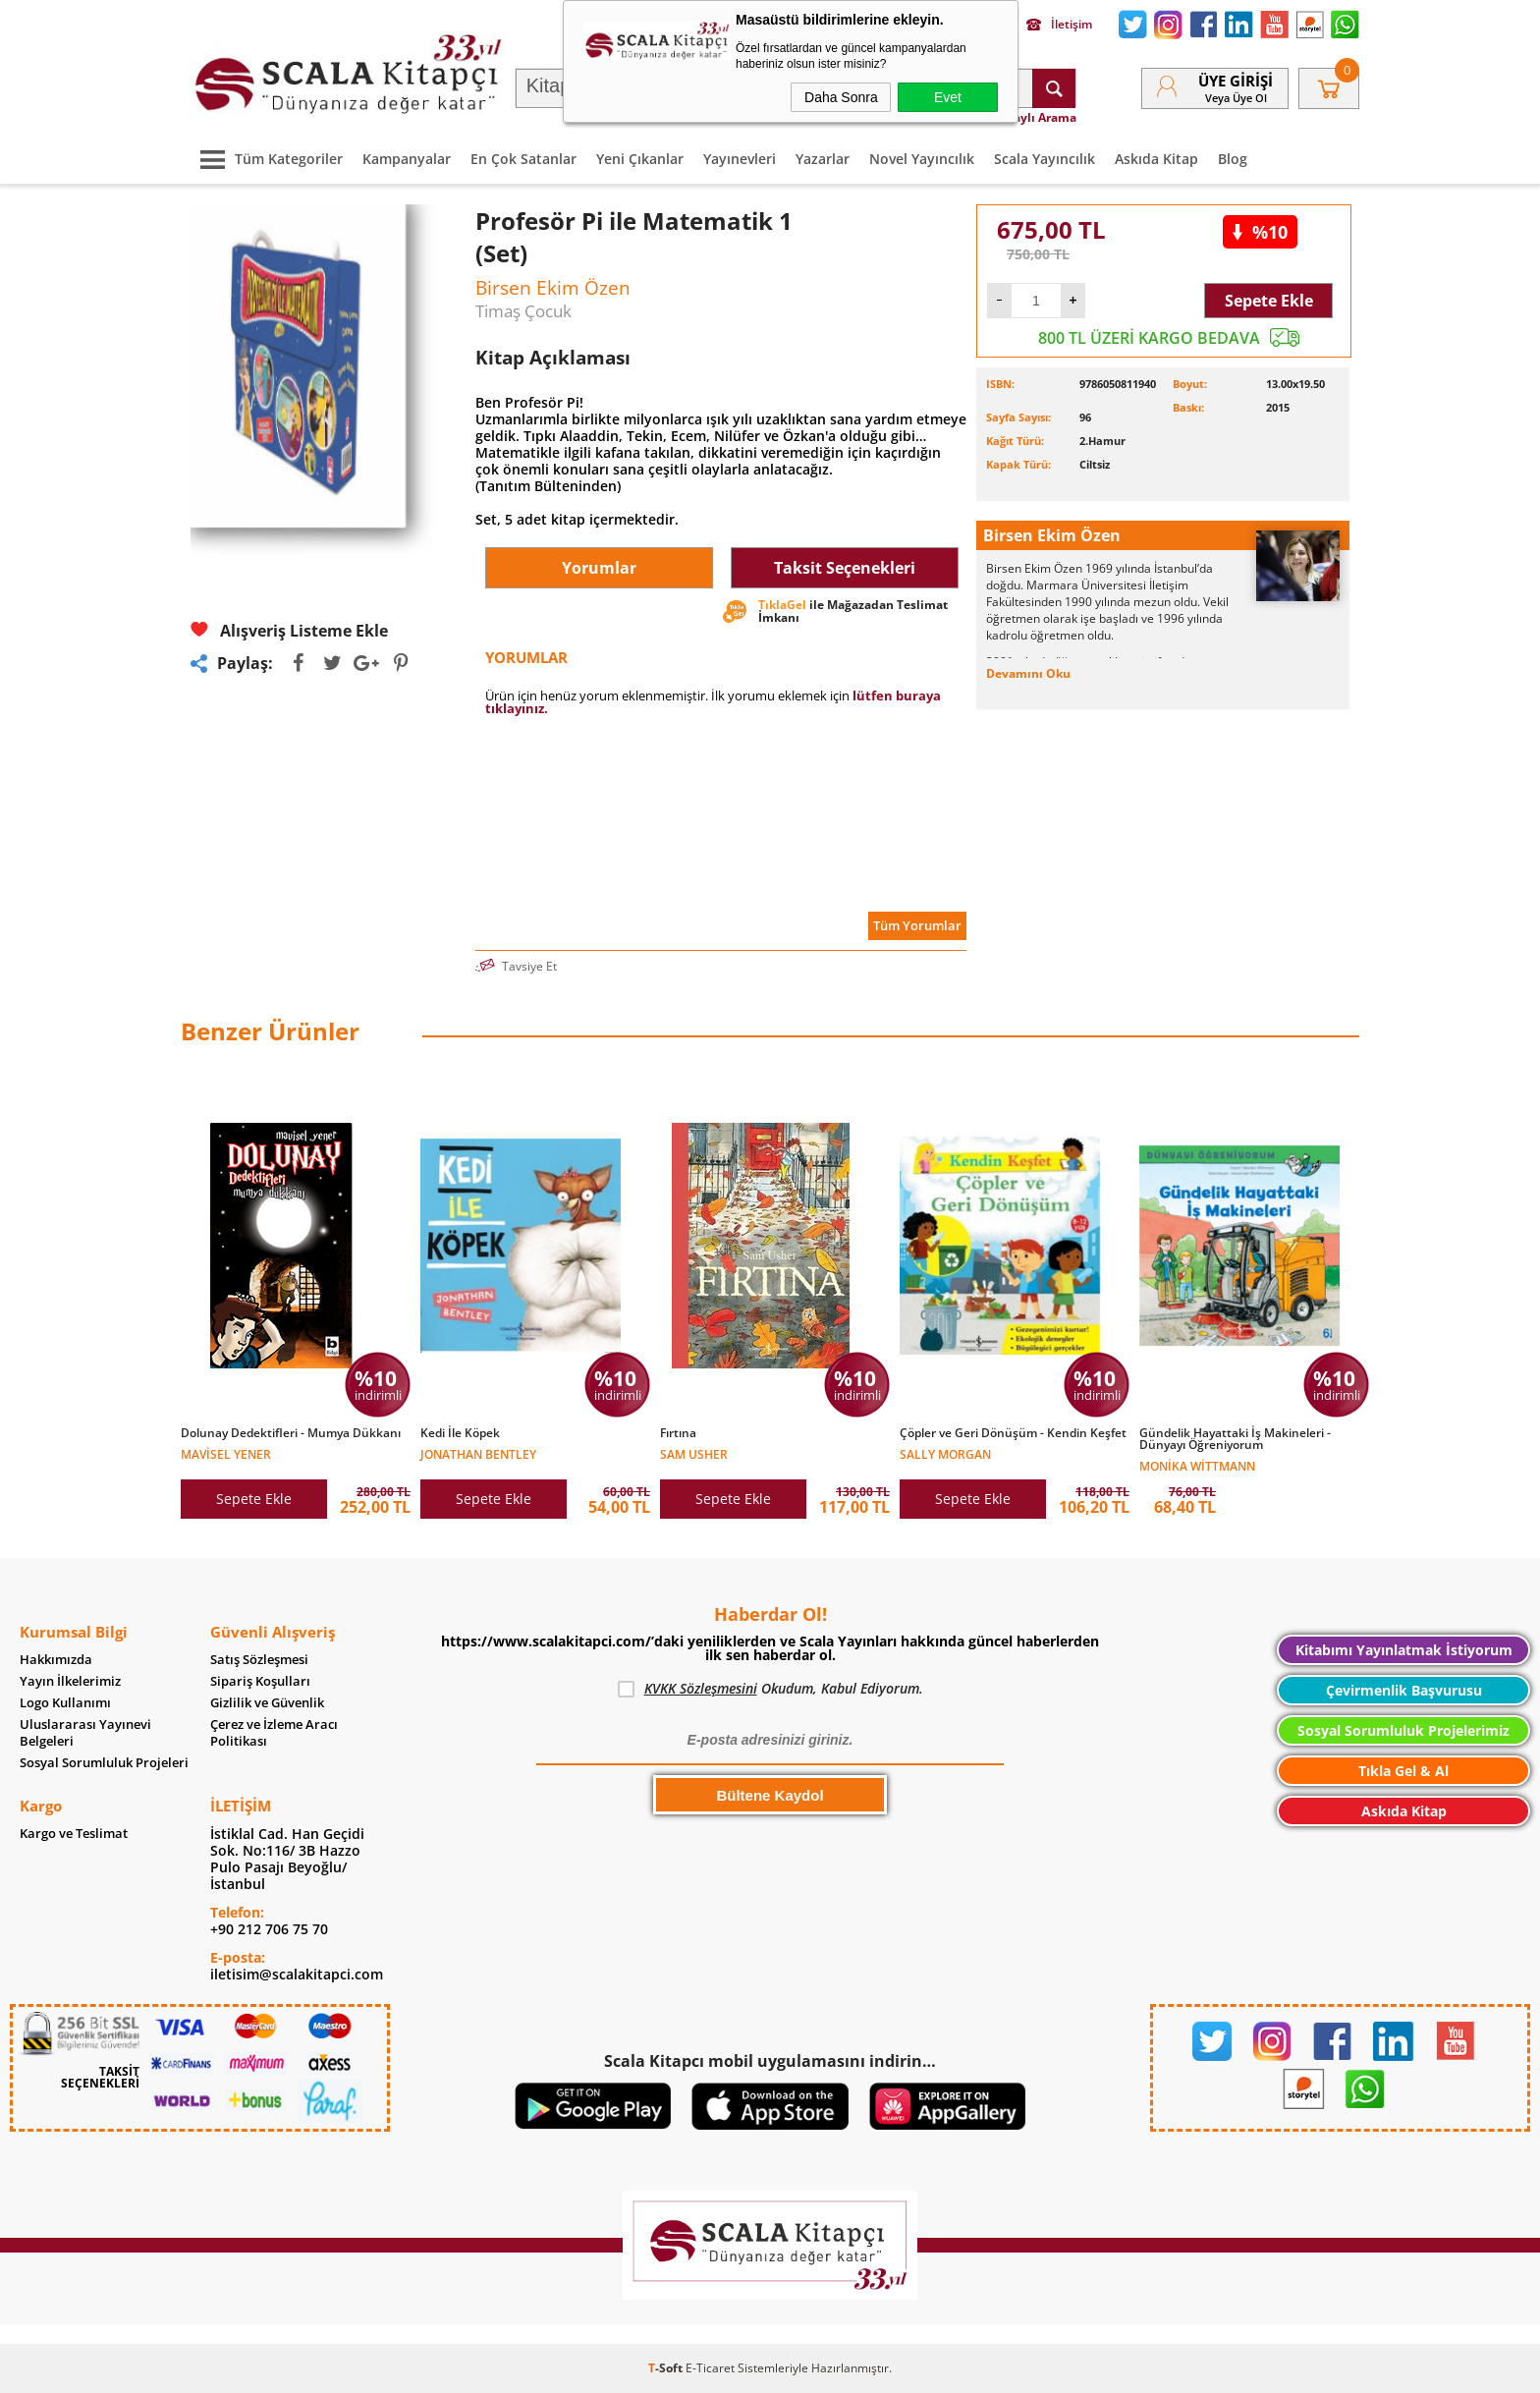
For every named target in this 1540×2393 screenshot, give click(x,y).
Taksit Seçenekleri (844, 568)
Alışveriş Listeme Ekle (289, 630)
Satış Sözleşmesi (259, 1659)
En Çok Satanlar (523, 158)
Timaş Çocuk (523, 311)
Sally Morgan (945, 1453)
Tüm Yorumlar (917, 925)
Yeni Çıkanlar (640, 158)
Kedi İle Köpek (460, 1433)
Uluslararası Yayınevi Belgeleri (85, 1733)
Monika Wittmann (1197, 1465)
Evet (948, 97)
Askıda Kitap (1156, 158)
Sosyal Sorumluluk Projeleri (104, 1762)
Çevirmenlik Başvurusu (1404, 1690)
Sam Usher (694, 1453)
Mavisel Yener (226, 1453)
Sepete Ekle (1269, 300)
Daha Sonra (841, 97)
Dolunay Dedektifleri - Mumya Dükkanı (291, 1433)
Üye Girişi (1235, 80)
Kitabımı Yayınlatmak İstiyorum (1403, 1650)
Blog (1232, 158)
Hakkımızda (56, 1659)
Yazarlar (823, 158)
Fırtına (678, 1433)
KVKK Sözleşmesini (700, 1688)
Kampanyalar (406, 158)
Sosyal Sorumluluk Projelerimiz (1403, 1730)
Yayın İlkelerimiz (70, 1681)
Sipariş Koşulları (260, 1681)
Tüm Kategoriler (267, 158)
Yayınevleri (739, 158)
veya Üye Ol (1236, 97)
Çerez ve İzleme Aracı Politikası (274, 1733)
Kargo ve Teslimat (74, 1833)
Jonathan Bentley (478, 1453)
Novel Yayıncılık (921, 158)
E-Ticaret (710, 2368)
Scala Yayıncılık (1044, 158)
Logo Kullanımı (65, 1703)
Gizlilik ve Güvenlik (267, 1703)
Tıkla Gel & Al (1403, 1770)
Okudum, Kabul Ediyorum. (770, 1688)
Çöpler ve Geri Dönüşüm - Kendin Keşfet (1013, 1433)
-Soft (667, 2368)
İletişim (1059, 24)
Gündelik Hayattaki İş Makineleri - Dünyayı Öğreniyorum (1235, 1439)
